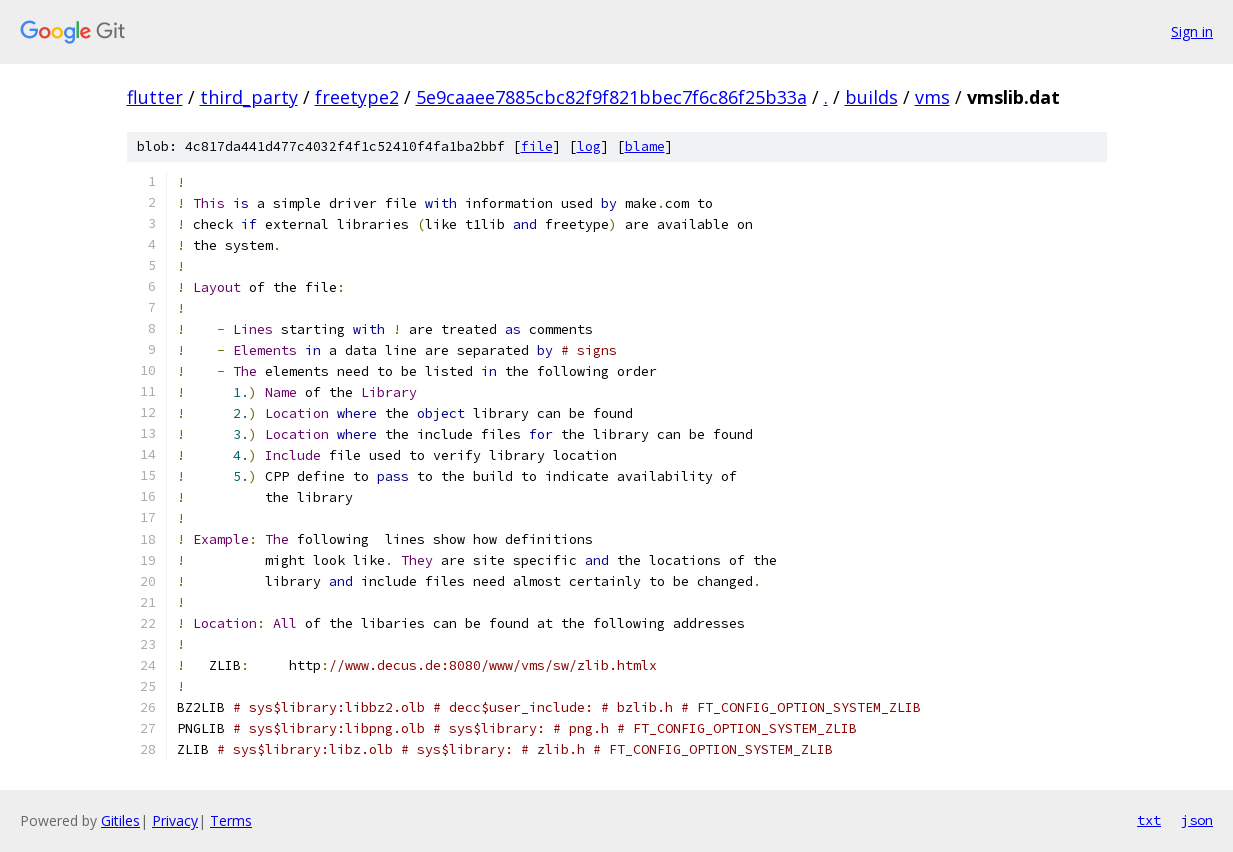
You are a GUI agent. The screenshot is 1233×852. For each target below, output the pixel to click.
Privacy (175, 820)
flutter (155, 97)
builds (871, 97)
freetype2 (357, 97)
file (537, 146)
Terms (231, 820)
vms (932, 97)
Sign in (1192, 31)
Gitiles (120, 820)
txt (1149, 820)
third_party (249, 97)
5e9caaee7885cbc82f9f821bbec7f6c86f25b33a (611, 97)
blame (645, 146)
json (1197, 820)
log (589, 146)
